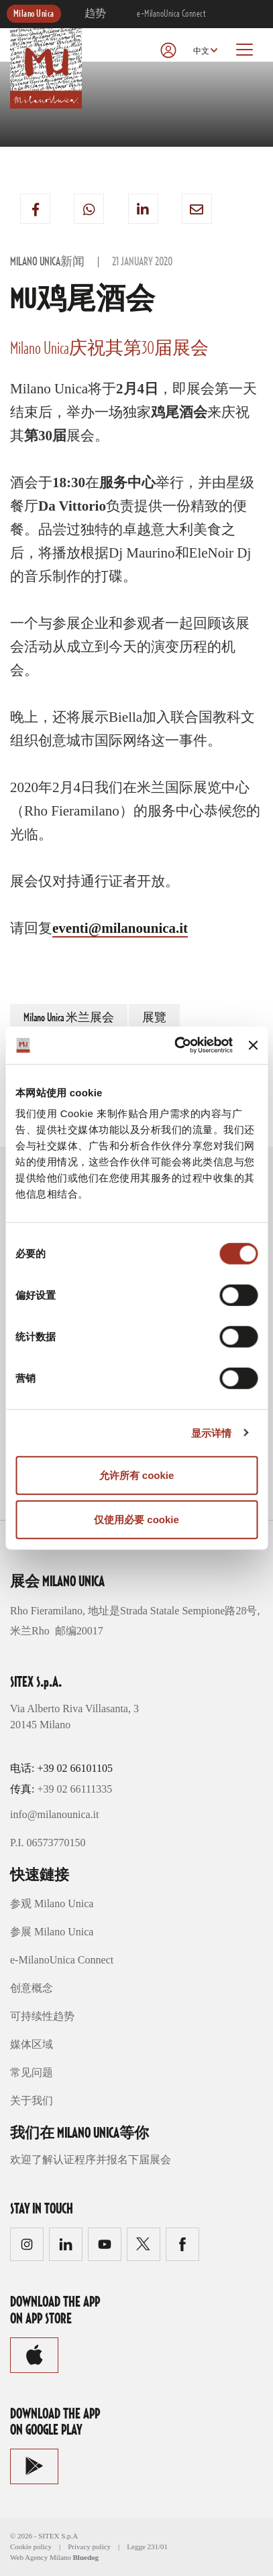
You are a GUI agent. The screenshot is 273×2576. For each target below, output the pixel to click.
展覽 (154, 1018)
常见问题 (31, 2072)
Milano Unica (33, 14)
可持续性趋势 (42, 2016)
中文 (201, 51)
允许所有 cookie (136, 1475)
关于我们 (31, 2100)
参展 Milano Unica (51, 1931)
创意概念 (31, 1988)
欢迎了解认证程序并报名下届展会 (90, 2159)
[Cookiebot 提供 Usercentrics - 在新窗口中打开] (176, 1045)
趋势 (96, 14)
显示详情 (211, 1432)
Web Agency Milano (40, 2557)
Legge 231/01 (147, 2546)
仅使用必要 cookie (136, 1519)
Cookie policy (31, 2546)
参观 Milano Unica (51, 1903)
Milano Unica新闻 (47, 262)
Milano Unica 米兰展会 (68, 1018)
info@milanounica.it (54, 1814)
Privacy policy (89, 2546)
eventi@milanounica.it (120, 928)
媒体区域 (31, 2044)
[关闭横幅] (253, 1045)
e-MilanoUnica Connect (171, 14)
